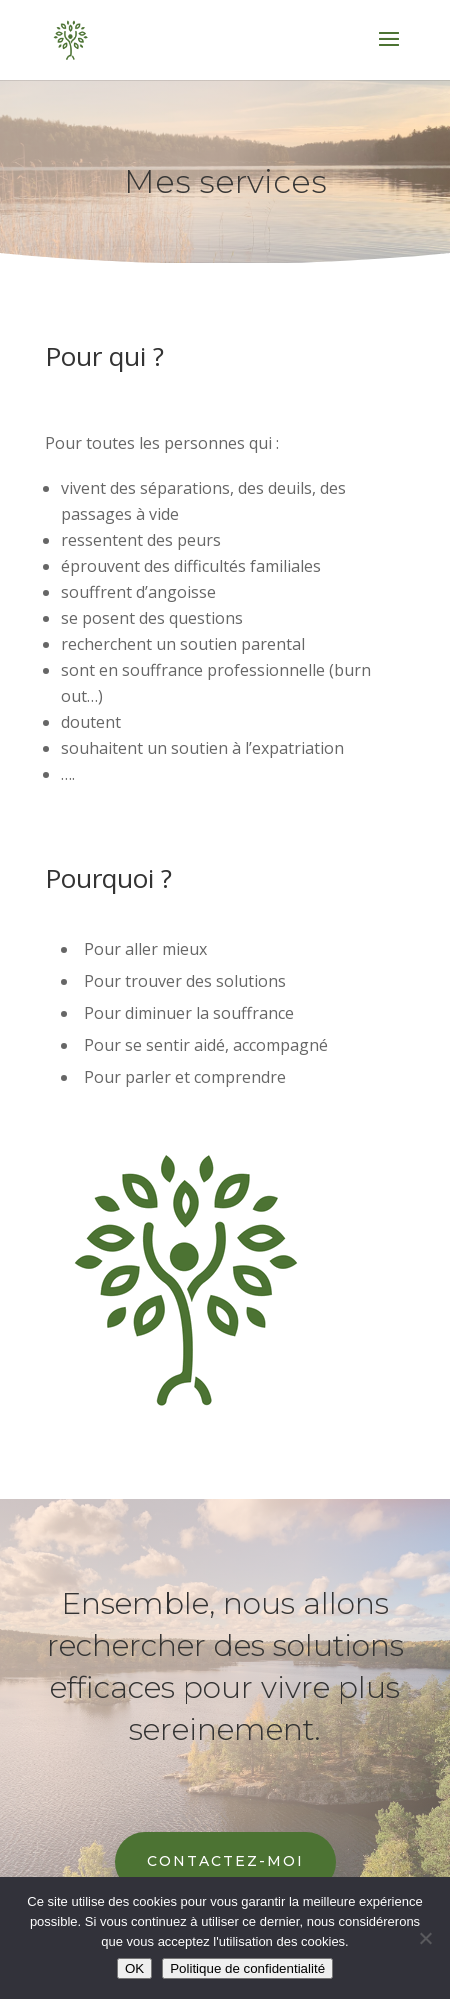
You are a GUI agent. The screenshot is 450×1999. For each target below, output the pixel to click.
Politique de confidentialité (247, 1968)
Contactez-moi (225, 1861)
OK (134, 1968)
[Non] (425, 1938)
